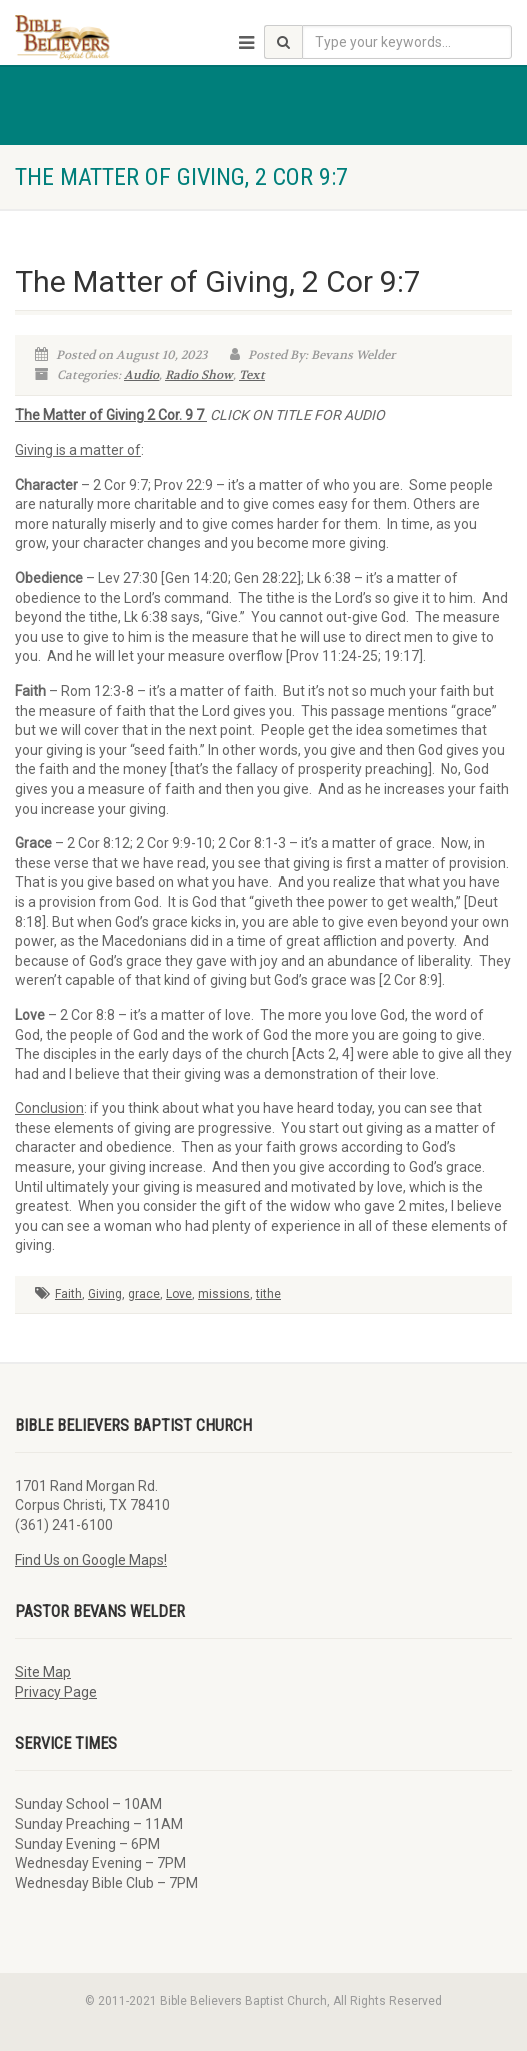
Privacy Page (56, 1692)
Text (252, 375)
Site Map (43, 1672)
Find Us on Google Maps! (91, 1560)
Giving (105, 1294)
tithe (268, 1294)
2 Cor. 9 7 (177, 415)
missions (224, 1294)
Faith (68, 1294)
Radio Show (199, 375)
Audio (141, 375)
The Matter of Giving (81, 415)
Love (179, 1294)
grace (144, 1294)
